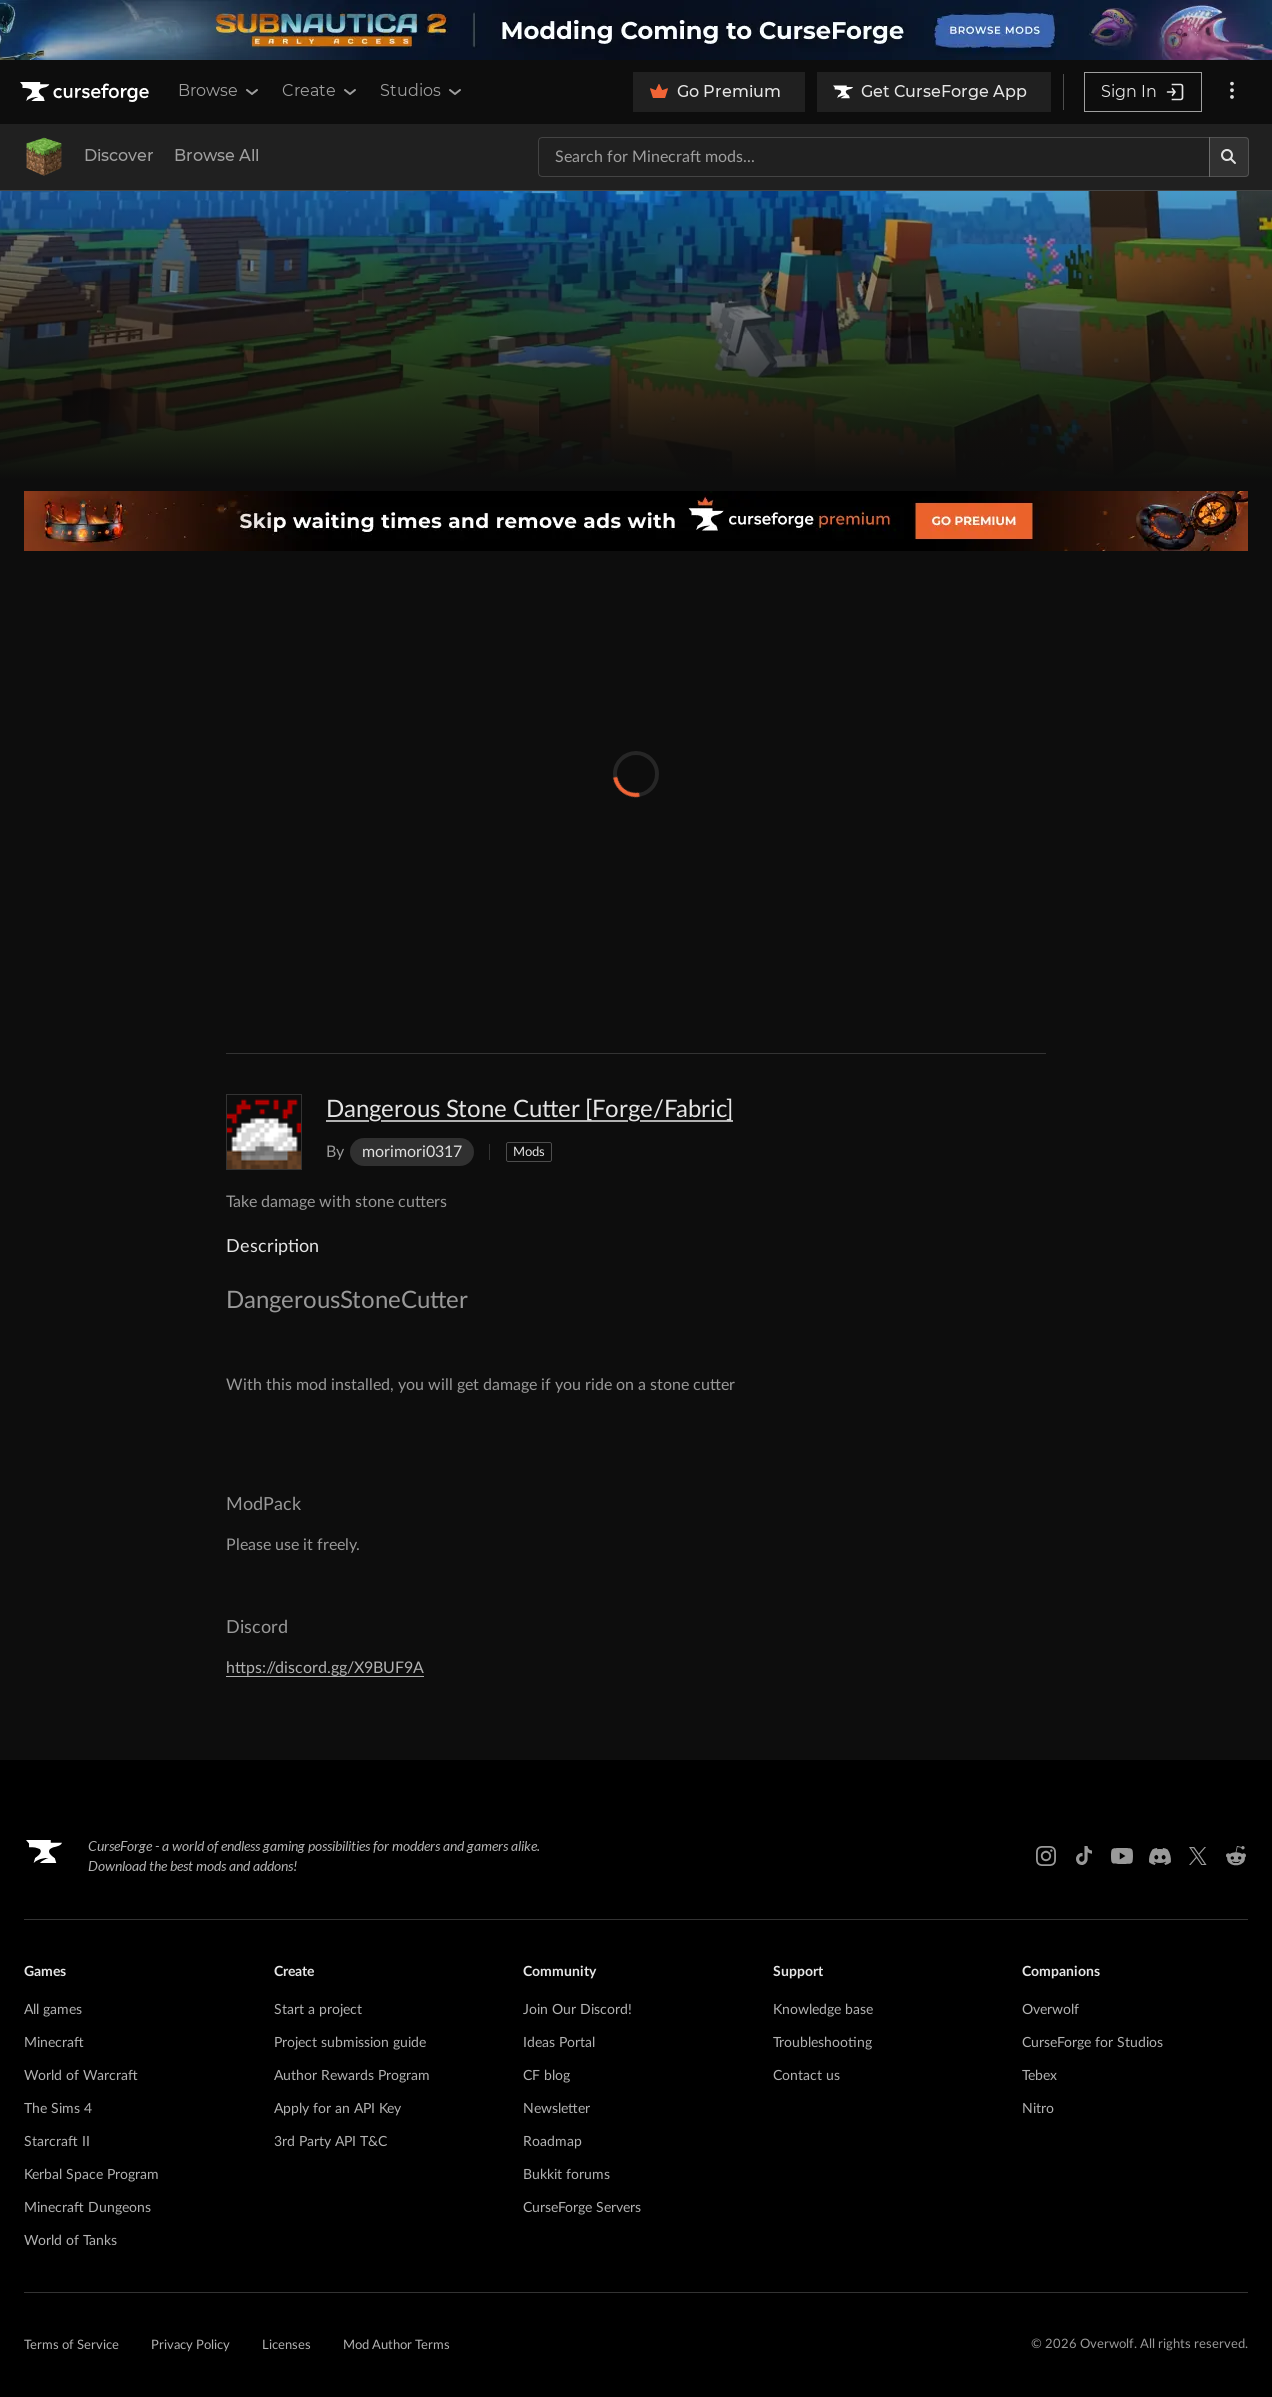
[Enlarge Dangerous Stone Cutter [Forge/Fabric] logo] (264, 1132)
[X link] (1198, 1856)
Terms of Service (71, 2345)
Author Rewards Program (352, 2076)
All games (53, 2010)
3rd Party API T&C (330, 2142)
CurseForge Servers (582, 2208)
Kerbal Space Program (91, 2175)
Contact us (806, 2076)
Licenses (286, 2345)
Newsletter (556, 2109)
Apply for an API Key (337, 2109)
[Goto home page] (87, 92)
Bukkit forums (566, 2175)
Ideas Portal (559, 2043)
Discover (119, 155)
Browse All (216, 155)
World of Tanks (70, 2241)
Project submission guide (350, 2043)
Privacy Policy (190, 2345)
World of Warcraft (81, 2076)
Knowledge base (823, 2010)
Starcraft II (57, 2142)
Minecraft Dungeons (87, 2208)
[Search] (1229, 157)
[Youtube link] (1122, 1856)
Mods (529, 1152)
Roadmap (552, 2142)
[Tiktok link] (1084, 1856)
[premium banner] (636, 521)
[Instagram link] (1046, 1856)
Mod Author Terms (396, 2345)
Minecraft (54, 2043)
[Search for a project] (874, 157)
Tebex (1039, 2076)
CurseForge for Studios (1092, 2043)
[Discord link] (1160, 1856)
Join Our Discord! (577, 2010)
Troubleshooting (822, 2043)
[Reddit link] (1236, 1856)
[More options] (1232, 92)
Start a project (318, 2010)
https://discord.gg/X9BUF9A (325, 1668)
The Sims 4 (58, 2109)
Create (321, 91)
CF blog (546, 2076)
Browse (220, 91)
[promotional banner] (636, 30)
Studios (422, 91)
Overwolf (1050, 2010)
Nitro (1038, 2109)
